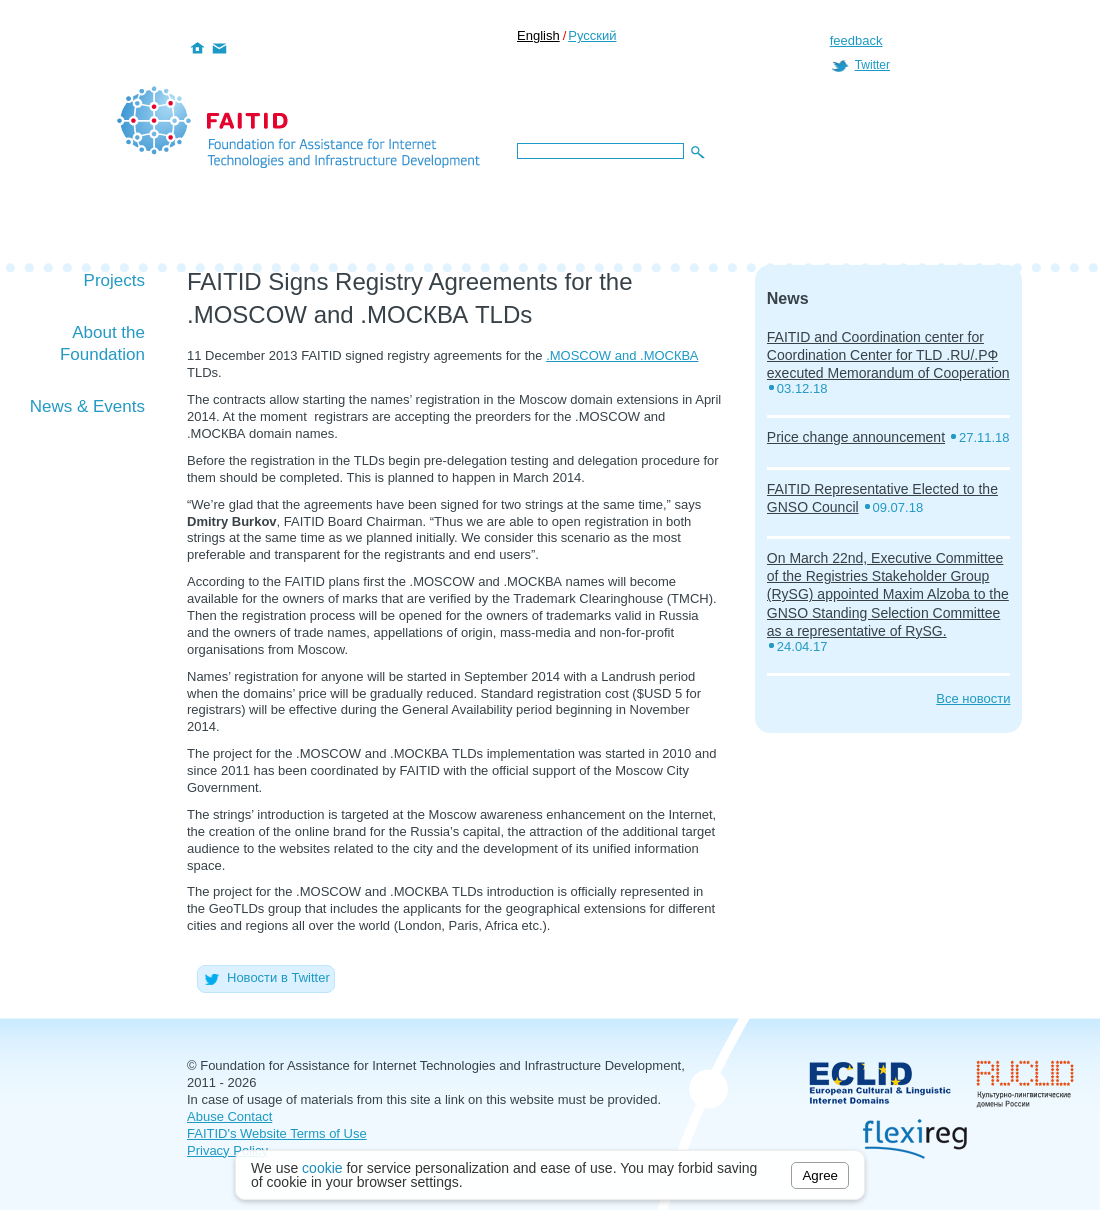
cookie (322, 1168)
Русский (592, 35)
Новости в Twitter (266, 977)
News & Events (87, 406)
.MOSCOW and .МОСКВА (622, 355)
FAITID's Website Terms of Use (277, 1133)
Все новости (973, 698)
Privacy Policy (227, 1150)
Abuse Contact (229, 1116)
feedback (856, 40)
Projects (114, 280)
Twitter (872, 65)
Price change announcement (856, 437)
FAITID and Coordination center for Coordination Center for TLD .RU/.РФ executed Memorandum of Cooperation (888, 355)
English (538, 35)
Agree (820, 1175)
